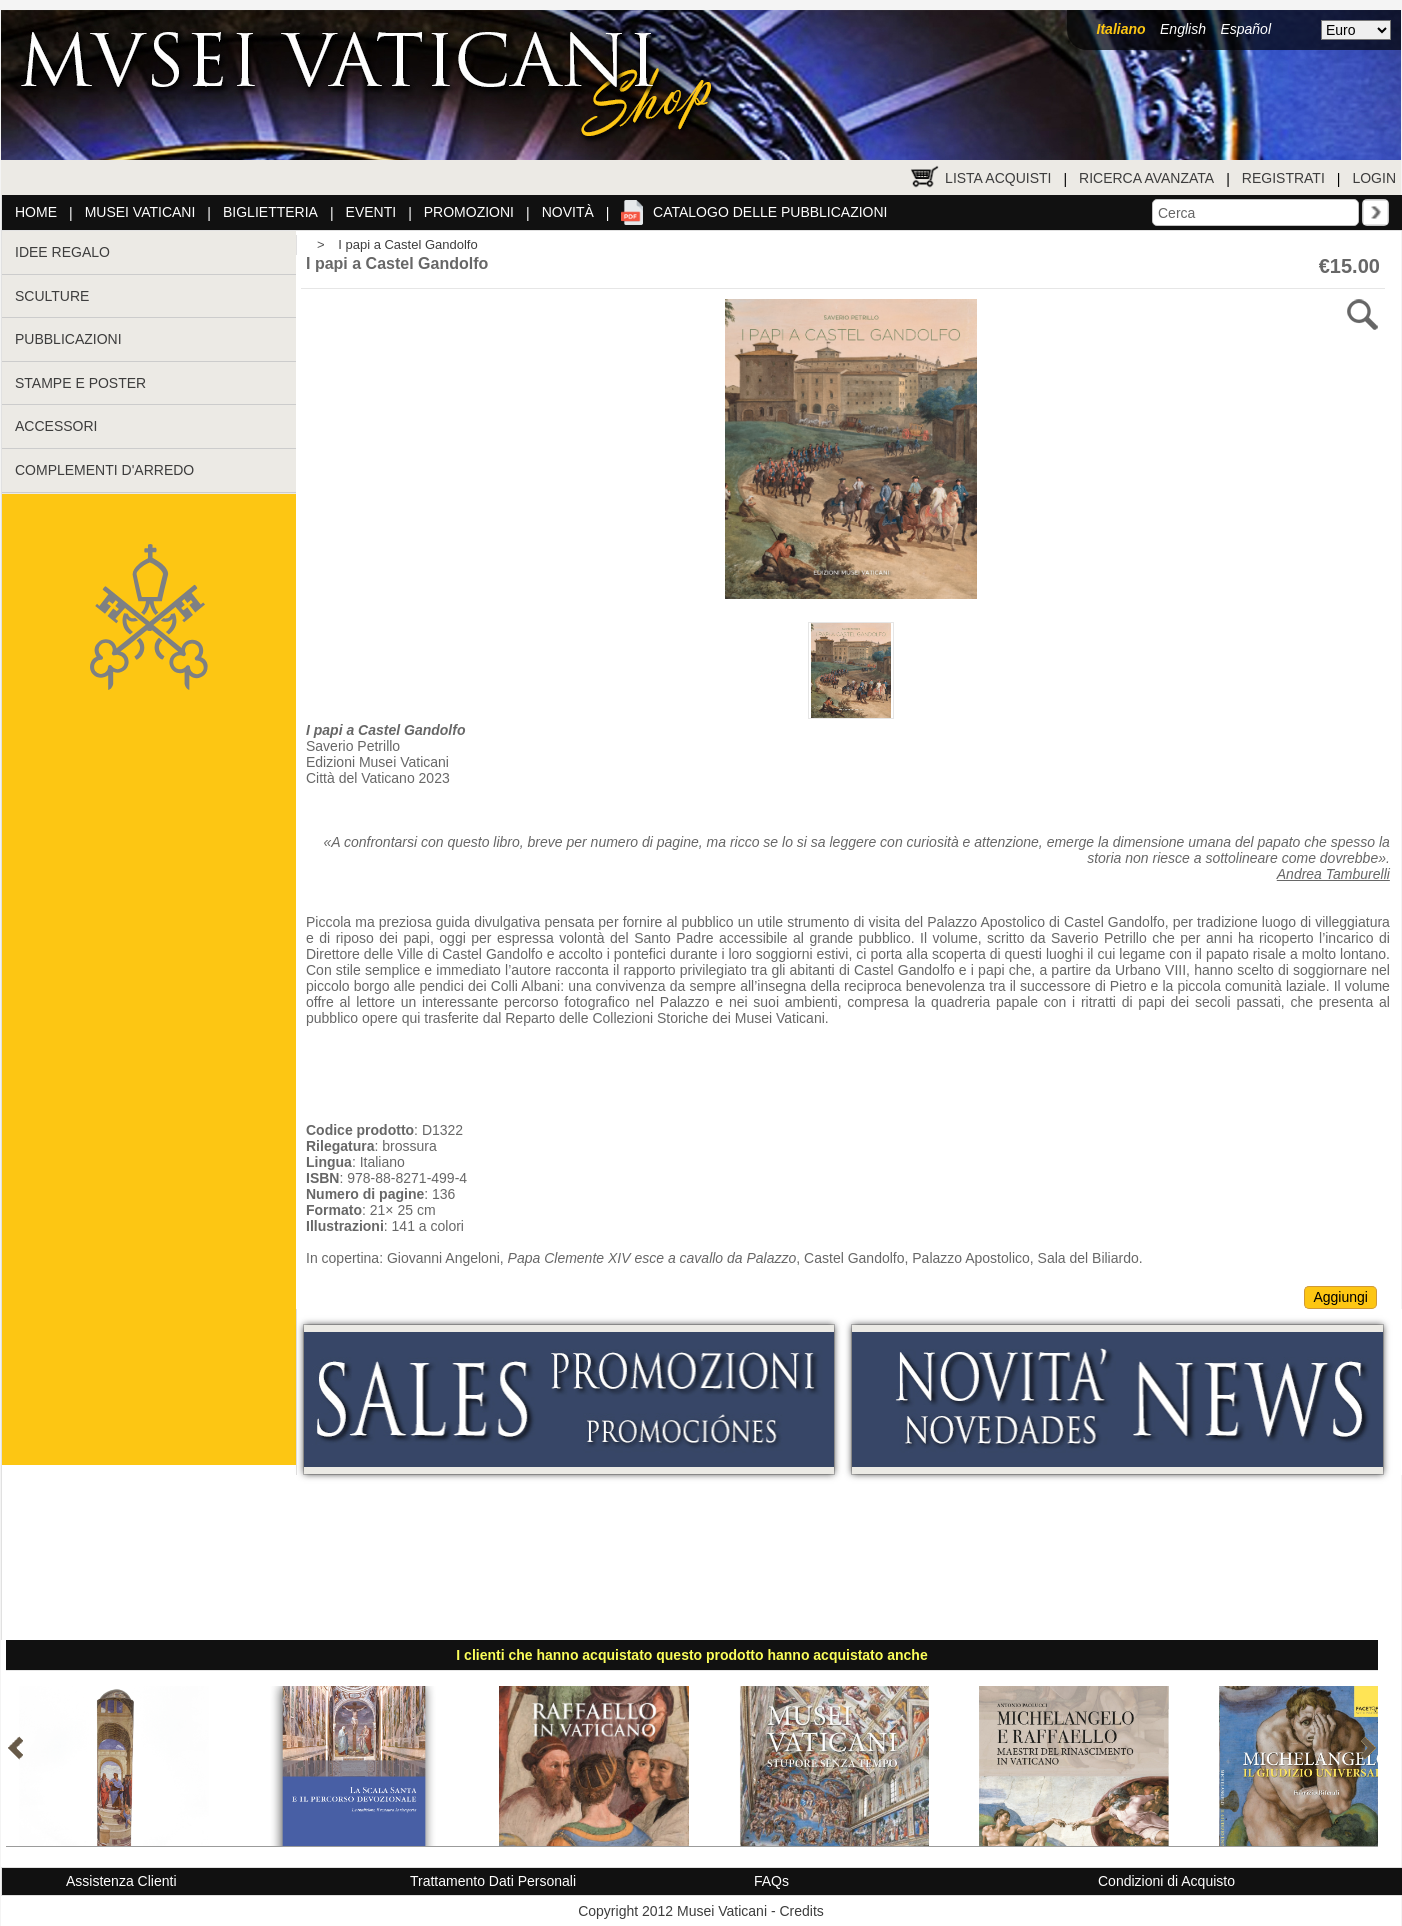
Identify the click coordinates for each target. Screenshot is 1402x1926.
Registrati (1283, 178)
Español (1245, 29)
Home (36, 212)
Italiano (1121, 29)
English (1183, 29)
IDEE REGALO (62, 252)
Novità (568, 212)
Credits (801, 1911)
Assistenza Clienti (121, 1881)
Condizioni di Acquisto (1166, 1881)
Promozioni (469, 212)
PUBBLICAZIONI (68, 339)
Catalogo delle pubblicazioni (770, 212)
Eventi (371, 212)
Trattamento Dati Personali (493, 1881)
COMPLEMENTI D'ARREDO (104, 470)
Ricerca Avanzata (1146, 178)
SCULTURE (52, 296)
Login (1374, 178)
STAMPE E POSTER (80, 383)
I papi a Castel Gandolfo (407, 244)
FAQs (771, 1881)
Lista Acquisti (998, 178)
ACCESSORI (56, 426)
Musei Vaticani (140, 212)
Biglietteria (270, 212)
